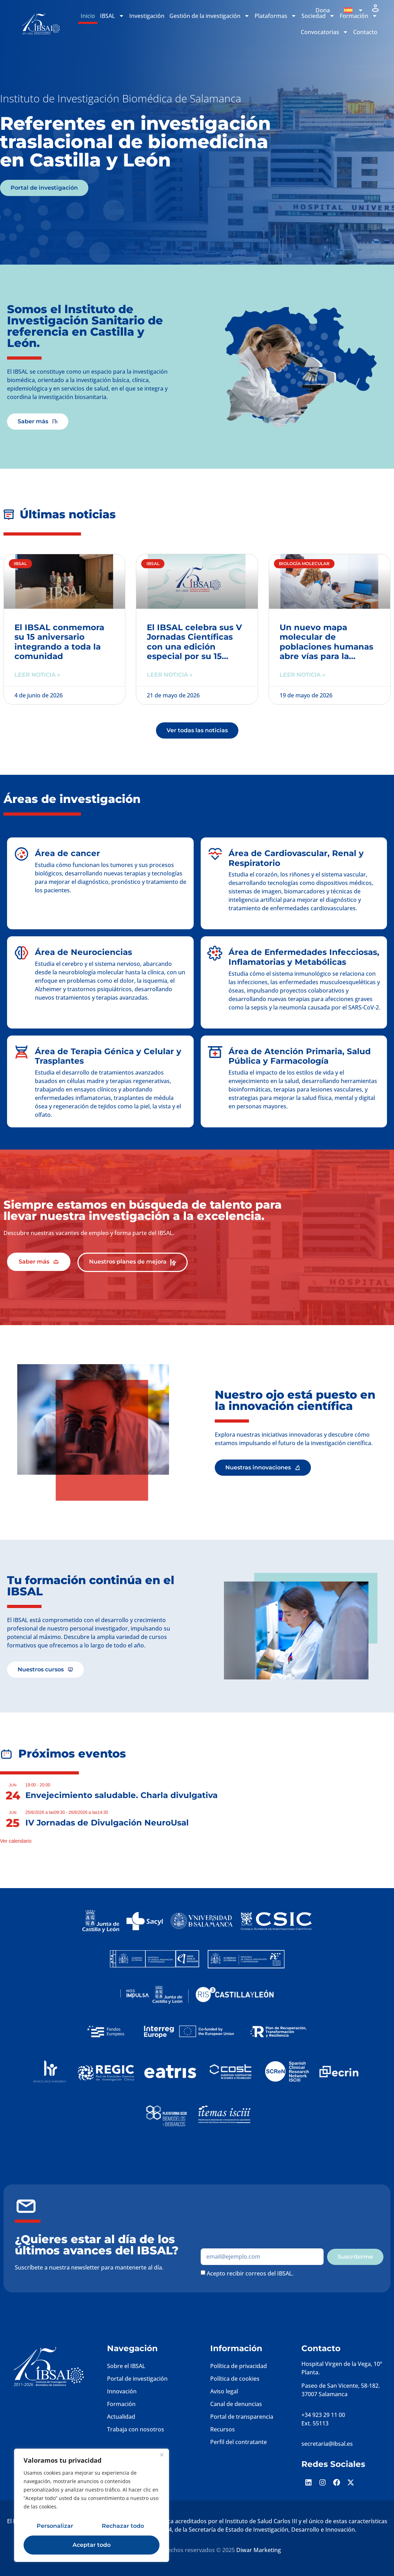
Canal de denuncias (236, 2404)
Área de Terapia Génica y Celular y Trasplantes (108, 1056)
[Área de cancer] (21, 854)
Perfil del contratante (238, 2442)
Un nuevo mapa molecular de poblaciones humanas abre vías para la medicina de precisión (327, 646)
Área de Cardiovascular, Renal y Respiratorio (296, 858)
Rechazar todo (123, 2526)
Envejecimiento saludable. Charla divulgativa (121, 1795)
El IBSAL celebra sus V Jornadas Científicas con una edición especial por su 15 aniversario (194, 646)
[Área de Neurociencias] (21, 953)
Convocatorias (324, 32)
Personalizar (55, 2526)
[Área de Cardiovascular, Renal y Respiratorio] (215, 854)
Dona (322, 10)
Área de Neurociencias (83, 952)
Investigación (146, 16)
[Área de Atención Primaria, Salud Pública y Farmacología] (215, 1052)
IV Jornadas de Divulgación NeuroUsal (107, 1823)
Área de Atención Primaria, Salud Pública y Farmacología (300, 1056)
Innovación (122, 2391)
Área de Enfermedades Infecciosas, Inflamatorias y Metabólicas (304, 957)
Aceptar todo (92, 2545)
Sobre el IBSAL (126, 2366)
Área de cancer (67, 853)
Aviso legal (224, 2391)
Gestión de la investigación (209, 16)
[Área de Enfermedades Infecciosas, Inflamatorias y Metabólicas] (215, 953)
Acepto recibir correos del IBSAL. (250, 2273)
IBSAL (112, 16)
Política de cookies (234, 2378)
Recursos (222, 2429)
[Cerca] (161, 2454)
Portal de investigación (137, 2378)
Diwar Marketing (258, 2550)
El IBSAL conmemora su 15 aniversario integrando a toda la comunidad (59, 642)
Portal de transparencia (241, 2416)
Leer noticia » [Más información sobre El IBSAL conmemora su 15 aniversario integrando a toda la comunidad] (37, 674)
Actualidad (121, 2416)
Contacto (365, 32)
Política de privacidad (238, 2366)
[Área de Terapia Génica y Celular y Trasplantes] (21, 1052)
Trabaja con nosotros (135, 2429)
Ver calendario (16, 1841)
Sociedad (318, 16)
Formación (121, 2404)
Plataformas (275, 16)
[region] (91, 2505)
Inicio (88, 16)
